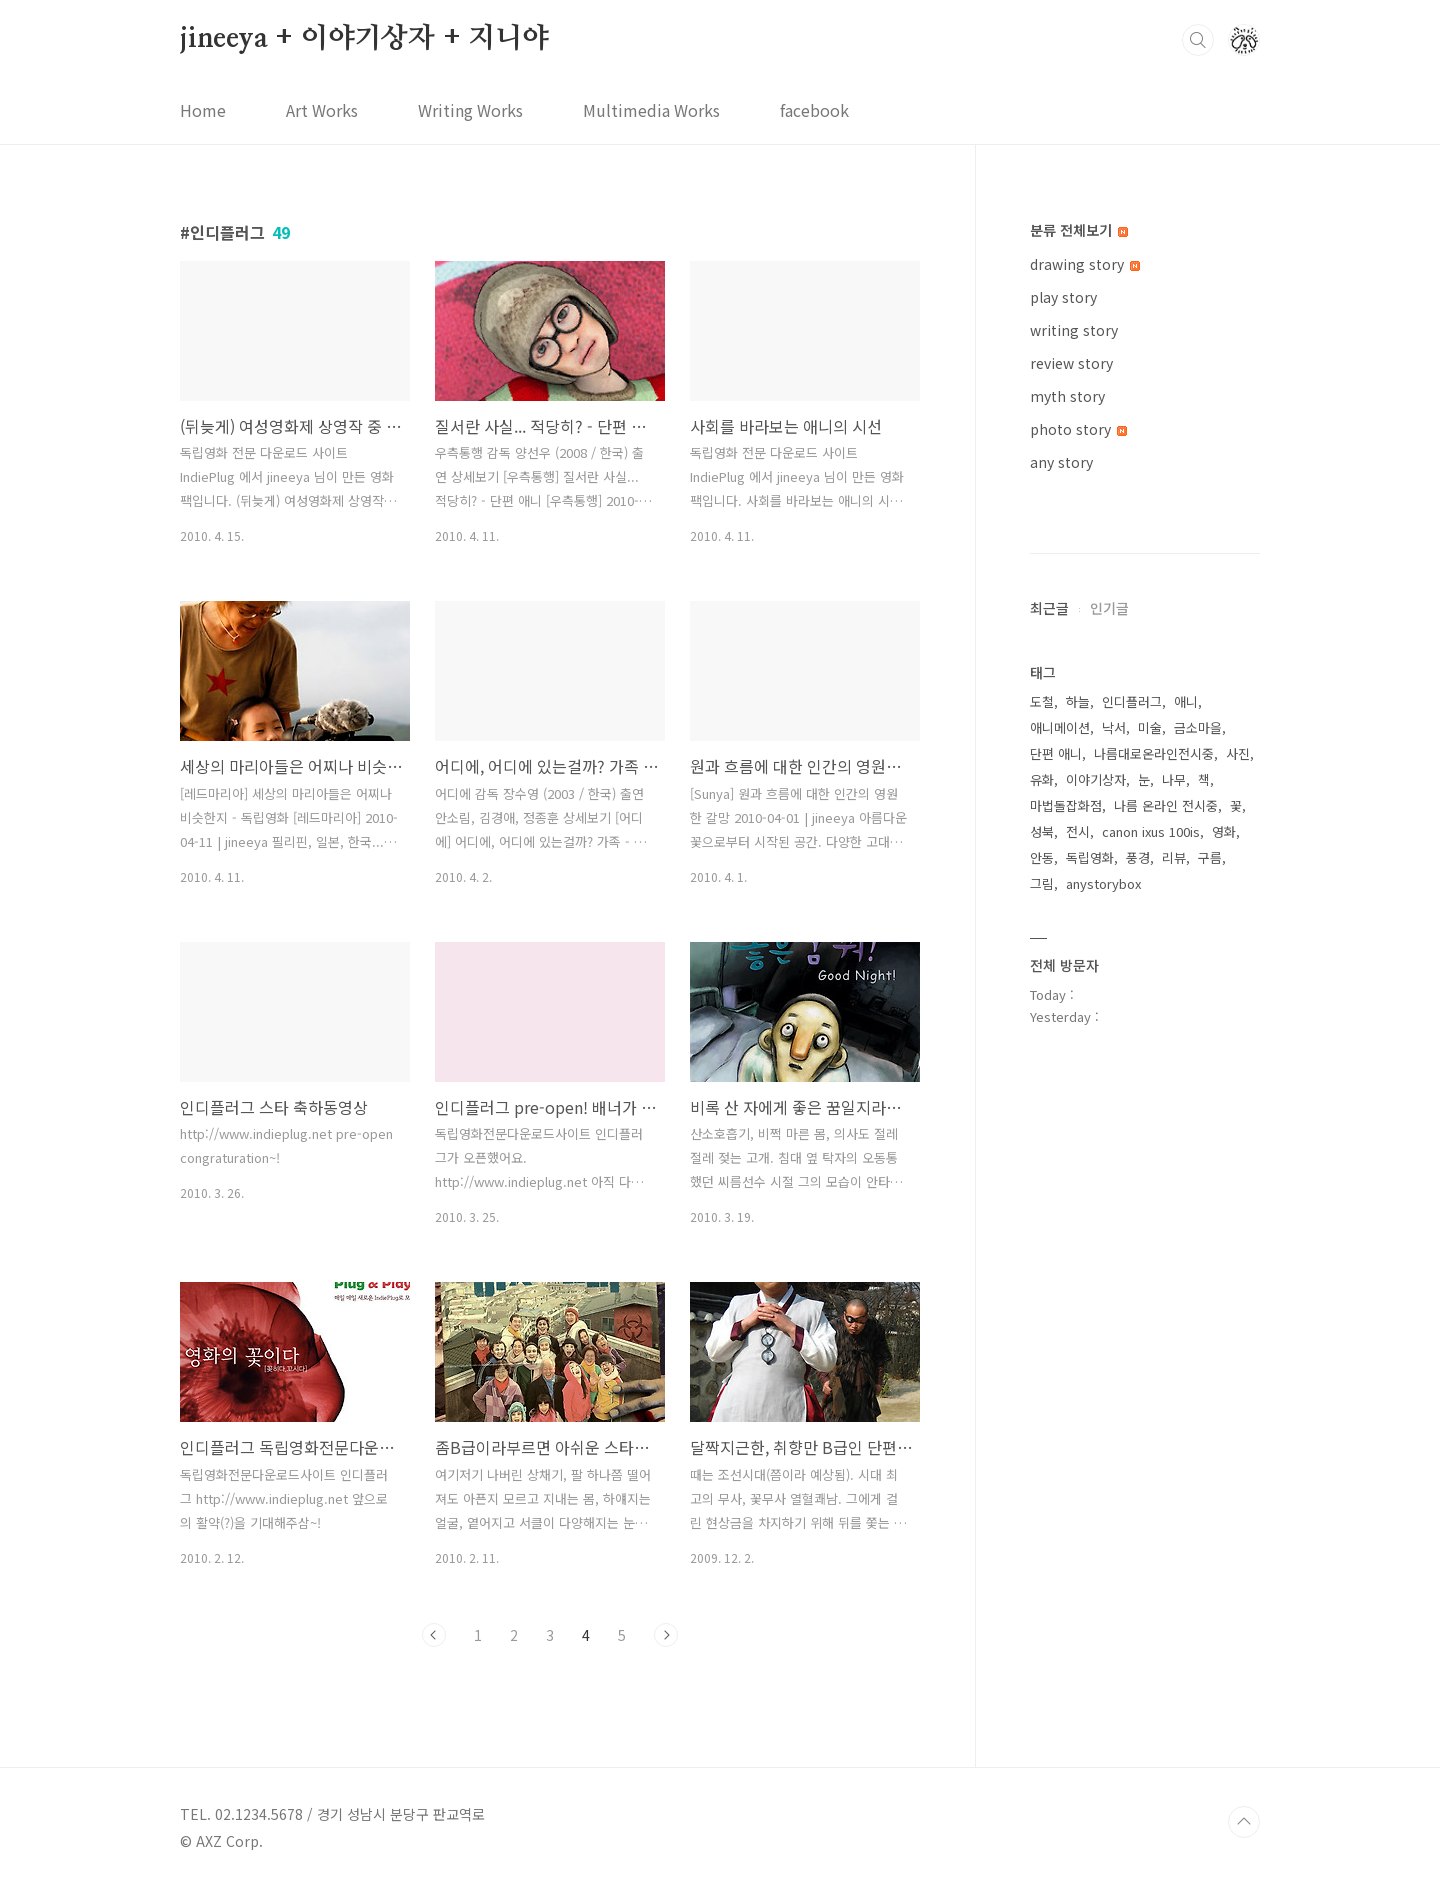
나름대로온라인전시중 (1154, 1353)
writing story (1074, 330)
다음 (666, 1635)
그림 (1042, 1483)
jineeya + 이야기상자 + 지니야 (364, 39)
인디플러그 (1132, 1301)
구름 (1210, 1457)
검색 (1198, 40)
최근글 (1049, 1208)
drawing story (1085, 264)
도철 (1042, 1301)
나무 (1174, 1379)
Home (203, 110)
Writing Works (470, 110)
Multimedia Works (651, 110)
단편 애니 (1056, 1353)
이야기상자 (1096, 1379)
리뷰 (1174, 1457)
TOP (1244, 1822)
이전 (434, 1635)
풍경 (1138, 1457)
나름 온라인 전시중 (1166, 1405)
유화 (1042, 1379)
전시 (1078, 1431)
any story (1061, 462)
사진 (1238, 1353)
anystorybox (1103, 1483)
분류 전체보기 (1079, 230)
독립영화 (1090, 1457)
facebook (814, 110)
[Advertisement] (1145, 815)
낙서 (1114, 1327)
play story (1063, 297)
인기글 (1109, 1208)
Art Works (322, 110)
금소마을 (1198, 1327)
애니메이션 (1060, 1327)
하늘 (1078, 1301)
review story (1071, 363)
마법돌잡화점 (1066, 1405)
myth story (1067, 396)
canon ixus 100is (1151, 1431)
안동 (1042, 1457)
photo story (1078, 429)
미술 (1150, 1327)
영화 (1224, 1431)
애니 (1186, 1301)
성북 (1042, 1431)
